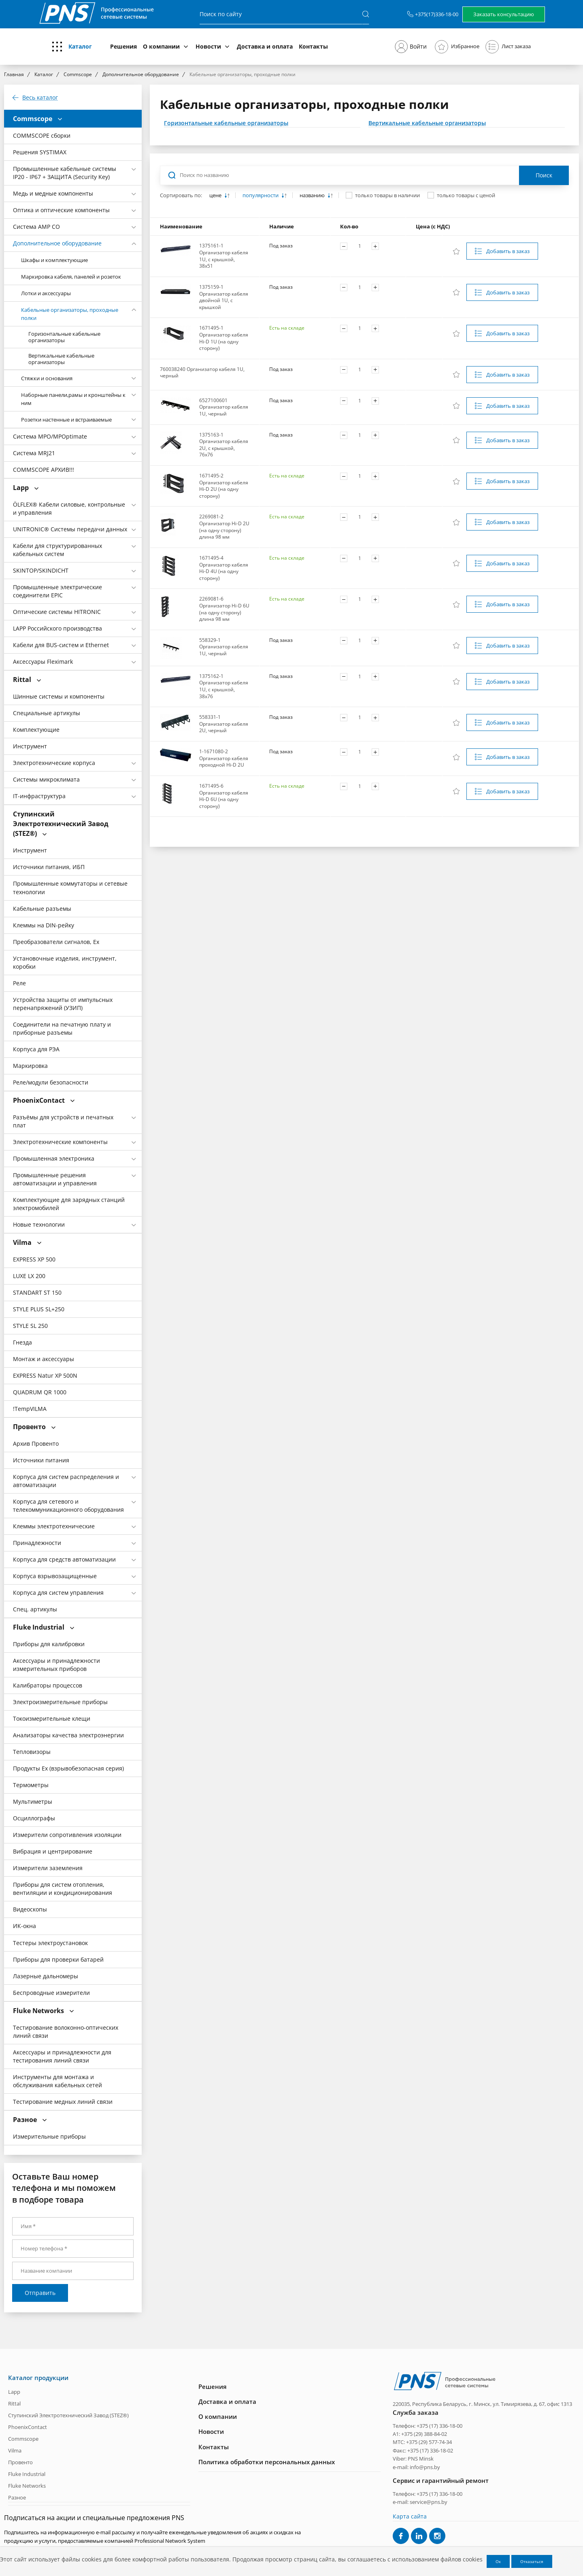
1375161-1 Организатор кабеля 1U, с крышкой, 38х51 (223, 255)
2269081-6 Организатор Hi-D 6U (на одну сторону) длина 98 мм (224, 608)
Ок (498, 2561)
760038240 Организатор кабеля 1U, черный (202, 372)
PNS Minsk (421, 2458)
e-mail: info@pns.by (416, 2466)
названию (313, 195)
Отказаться (531, 2561)
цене (216, 195)
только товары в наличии (387, 195)
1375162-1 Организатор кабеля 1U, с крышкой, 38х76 (223, 686)
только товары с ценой (466, 195)
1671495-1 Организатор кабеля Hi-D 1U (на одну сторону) (223, 338)
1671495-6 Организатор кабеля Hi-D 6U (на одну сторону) (223, 796)
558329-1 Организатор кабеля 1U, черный (223, 647)
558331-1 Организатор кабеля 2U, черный (223, 724)
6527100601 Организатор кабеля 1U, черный (223, 407)
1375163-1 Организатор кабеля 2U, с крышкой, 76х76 (223, 444)
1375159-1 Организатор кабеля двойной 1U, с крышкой (223, 297)
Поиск (544, 175)
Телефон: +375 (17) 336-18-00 (427, 2425)
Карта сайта (410, 2516)
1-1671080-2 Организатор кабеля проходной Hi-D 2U (223, 758)
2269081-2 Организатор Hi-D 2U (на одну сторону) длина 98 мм (224, 526)
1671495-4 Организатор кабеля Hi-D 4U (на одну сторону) (223, 568)
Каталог (80, 46)
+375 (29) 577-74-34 (429, 2442)
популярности (261, 195)
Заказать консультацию (503, 14)
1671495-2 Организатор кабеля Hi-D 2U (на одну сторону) (223, 485)
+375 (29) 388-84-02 (424, 2434)
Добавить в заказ (508, 251)
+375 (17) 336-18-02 (430, 2450)
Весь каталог (40, 97)
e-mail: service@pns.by (420, 2502)
